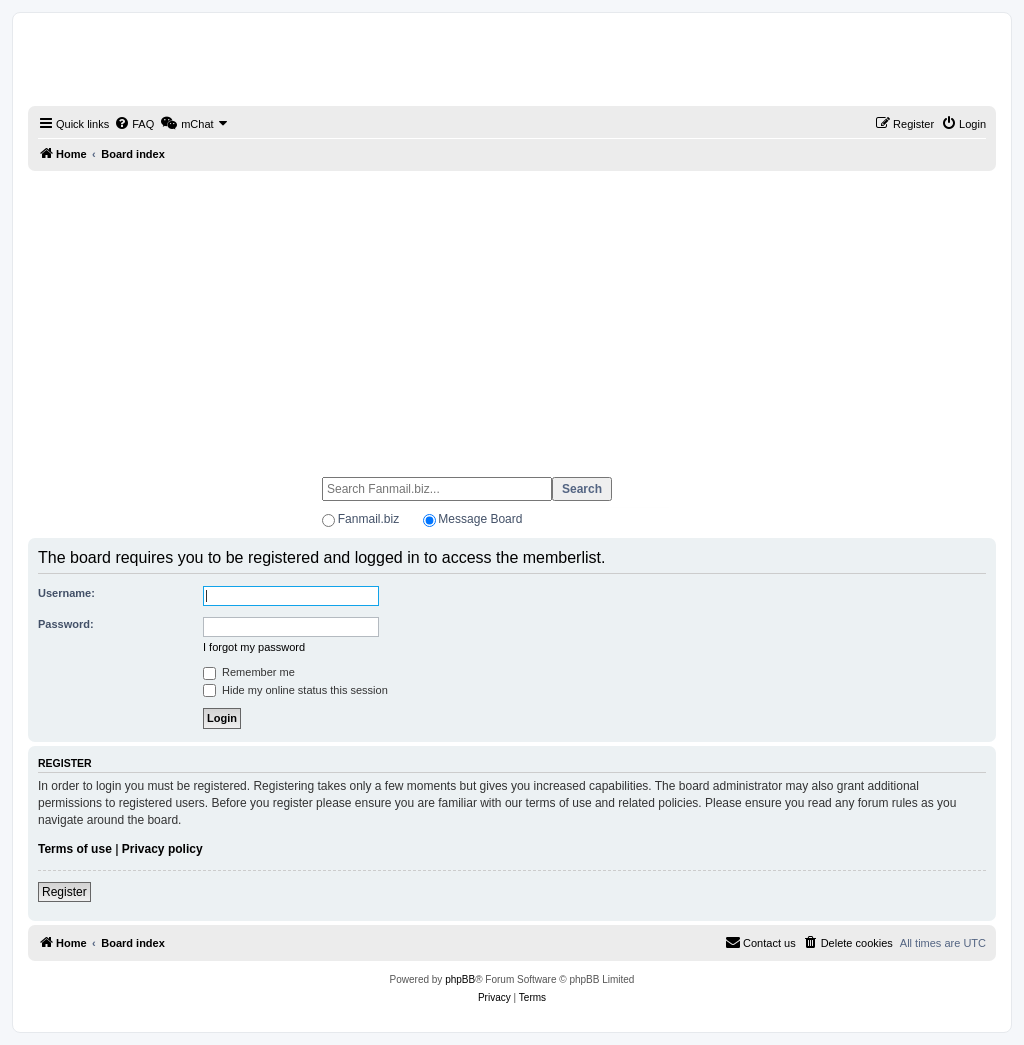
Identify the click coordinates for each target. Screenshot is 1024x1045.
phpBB (460, 979)
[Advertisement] (512, 315)
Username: (66, 593)
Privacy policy (162, 849)
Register (64, 892)
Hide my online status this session (295, 690)
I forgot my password (254, 647)
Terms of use (75, 849)
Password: (66, 624)
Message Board (480, 519)
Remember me (249, 672)
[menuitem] (134, 124)
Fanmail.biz (368, 519)
